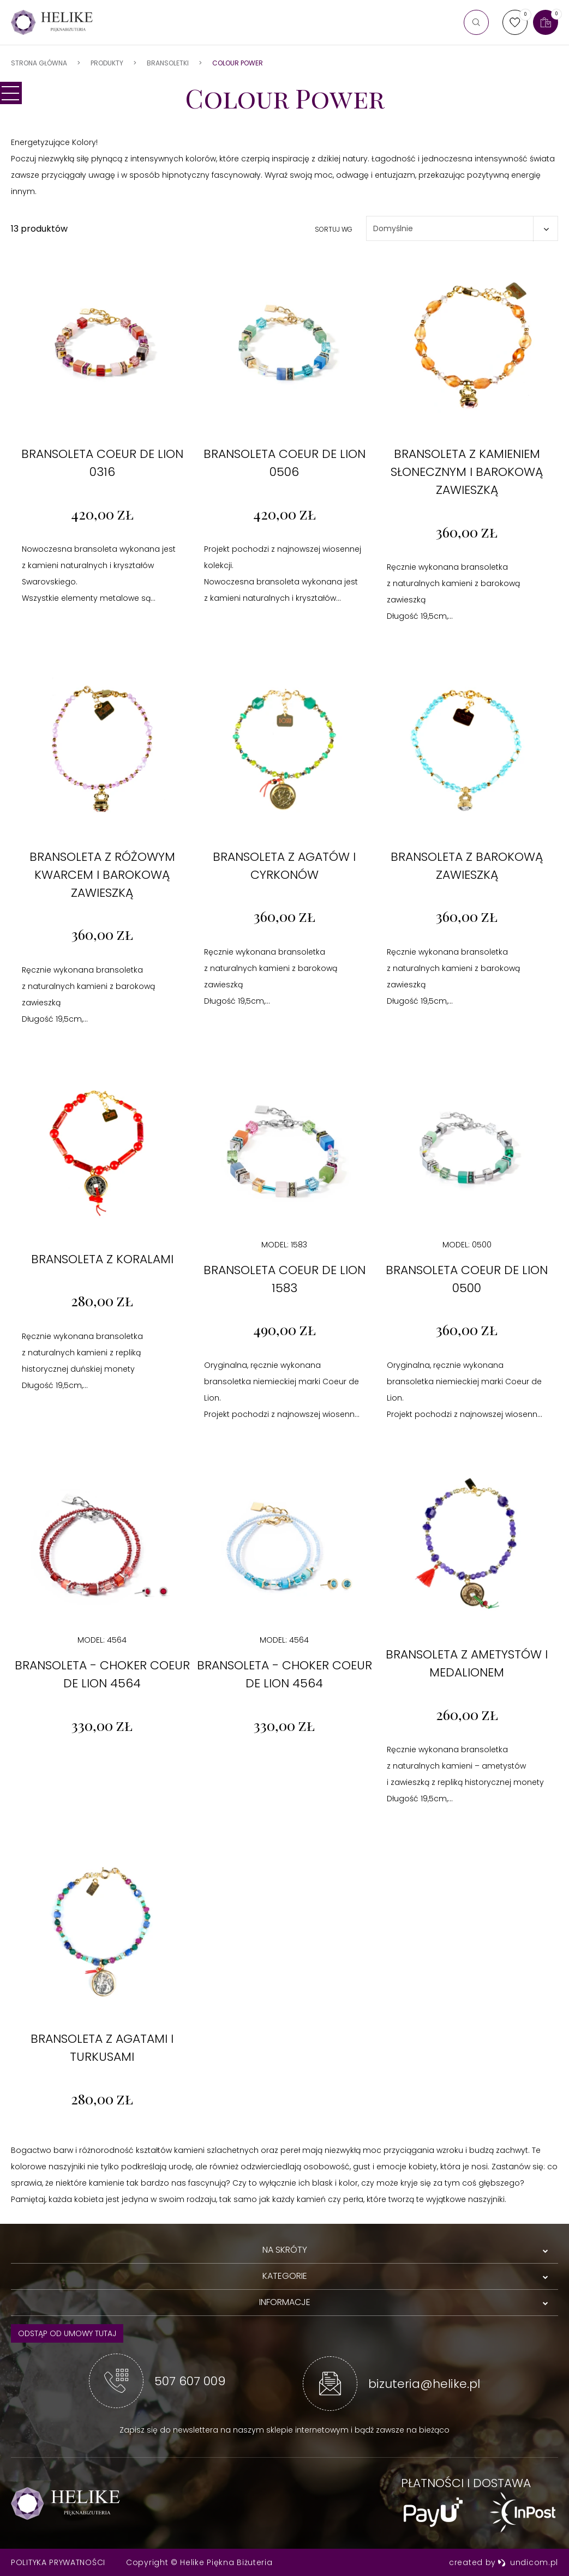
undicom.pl (528, 2562)
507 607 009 (189, 2381)
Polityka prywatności (58, 2562)
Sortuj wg (333, 229)
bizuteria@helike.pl (424, 2383)
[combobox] (462, 228)
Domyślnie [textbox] (393, 228)
